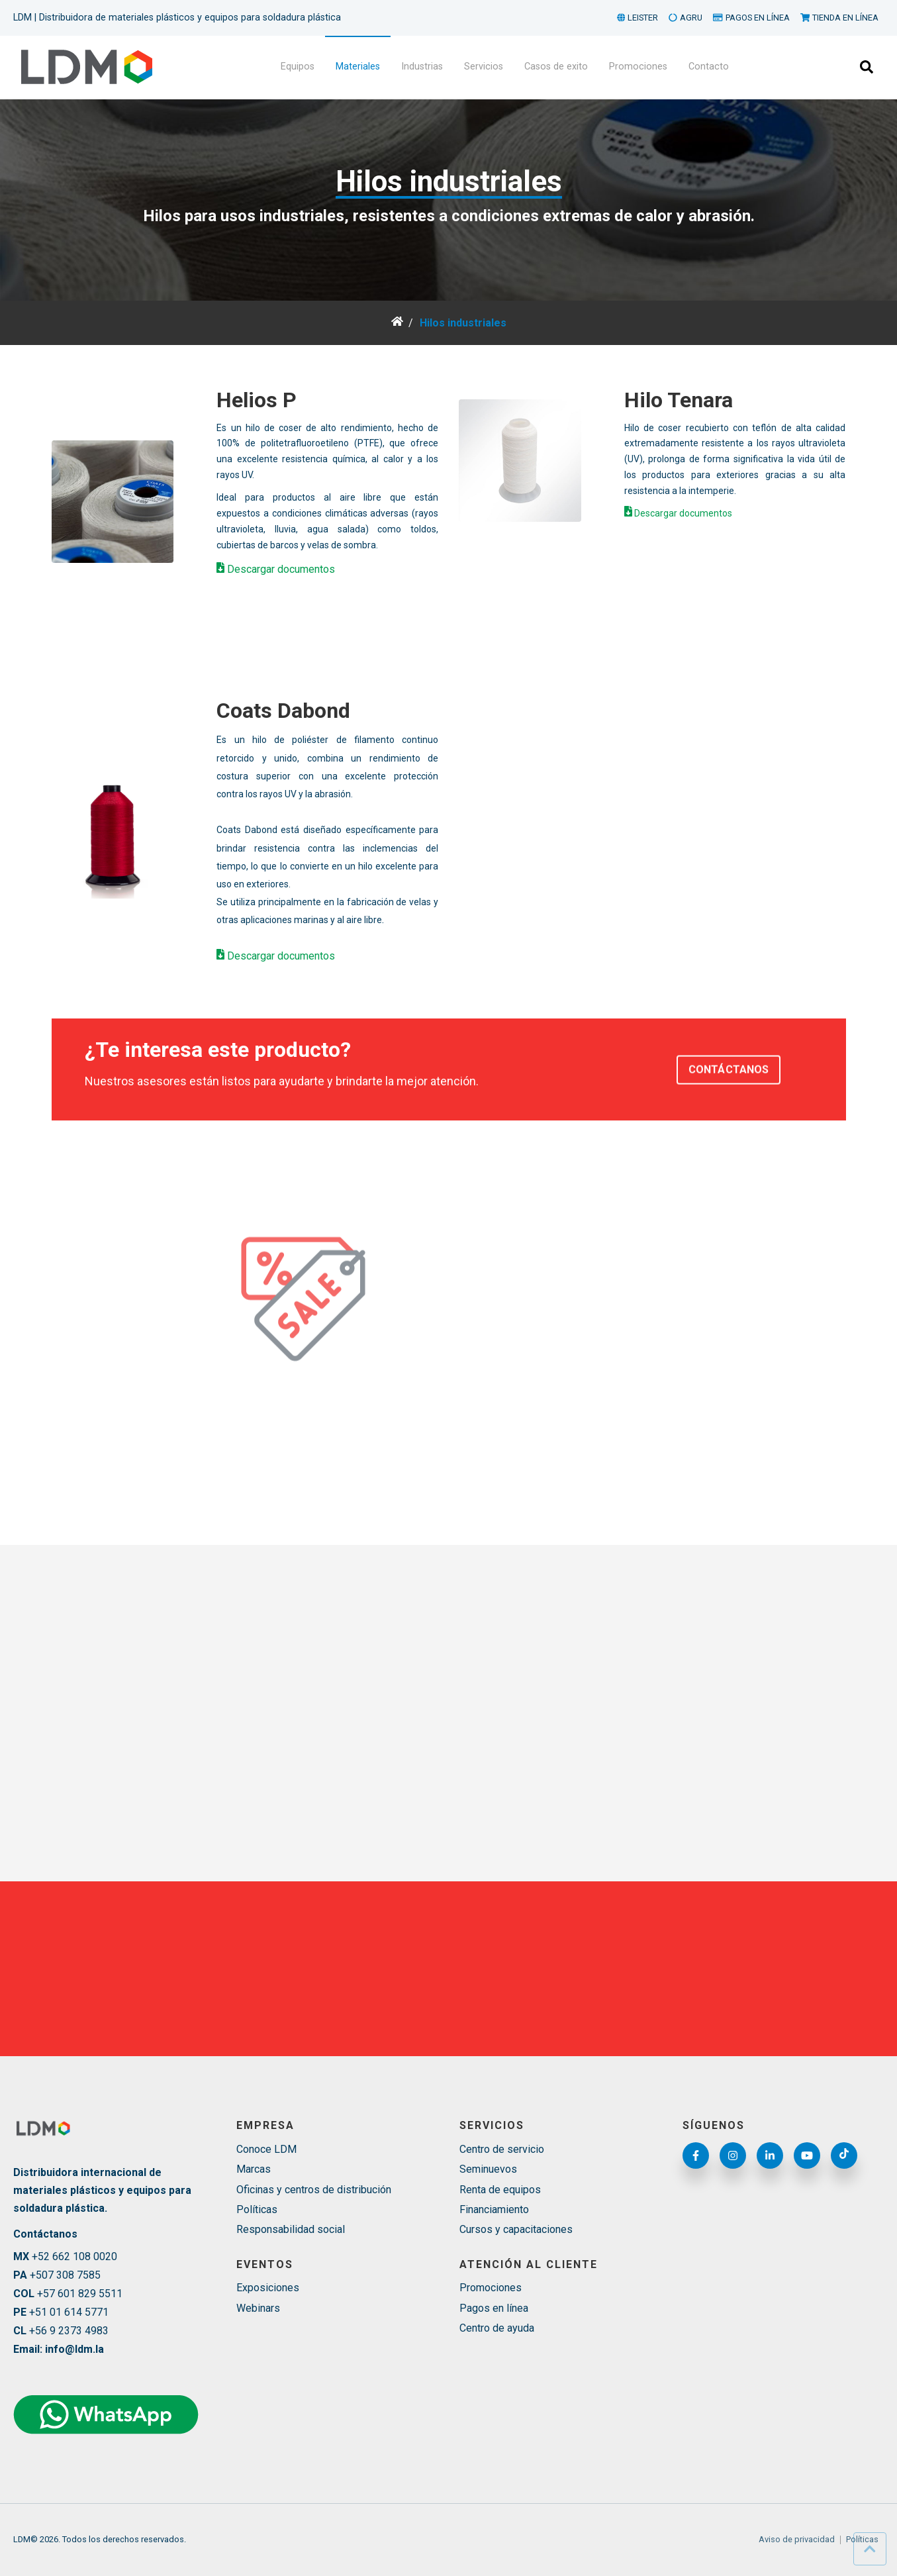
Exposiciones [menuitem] (267, 2287)
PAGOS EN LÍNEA (751, 18)
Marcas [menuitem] (253, 2169)
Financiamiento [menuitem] (494, 2209)
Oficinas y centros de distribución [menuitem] (313, 2189)
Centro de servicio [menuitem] (501, 2149)
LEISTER (638, 18)
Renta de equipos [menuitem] (500, 2189)
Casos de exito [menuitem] (556, 66)
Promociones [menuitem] (638, 66)
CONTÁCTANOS (728, 1100)
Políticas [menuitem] (256, 2209)
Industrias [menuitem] (422, 66)
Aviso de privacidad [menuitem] (797, 2540)
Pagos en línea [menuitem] (493, 2308)
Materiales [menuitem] (358, 66)
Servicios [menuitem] (483, 66)
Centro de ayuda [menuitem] (496, 2328)
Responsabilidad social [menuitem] (290, 2229)
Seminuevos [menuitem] (488, 2169)
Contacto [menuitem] (708, 66)
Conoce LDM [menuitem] (266, 2149)
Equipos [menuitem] (297, 66)
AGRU (685, 18)
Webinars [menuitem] (258, 2308)
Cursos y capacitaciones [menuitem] (516, 2229)
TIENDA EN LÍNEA (839, 18)
